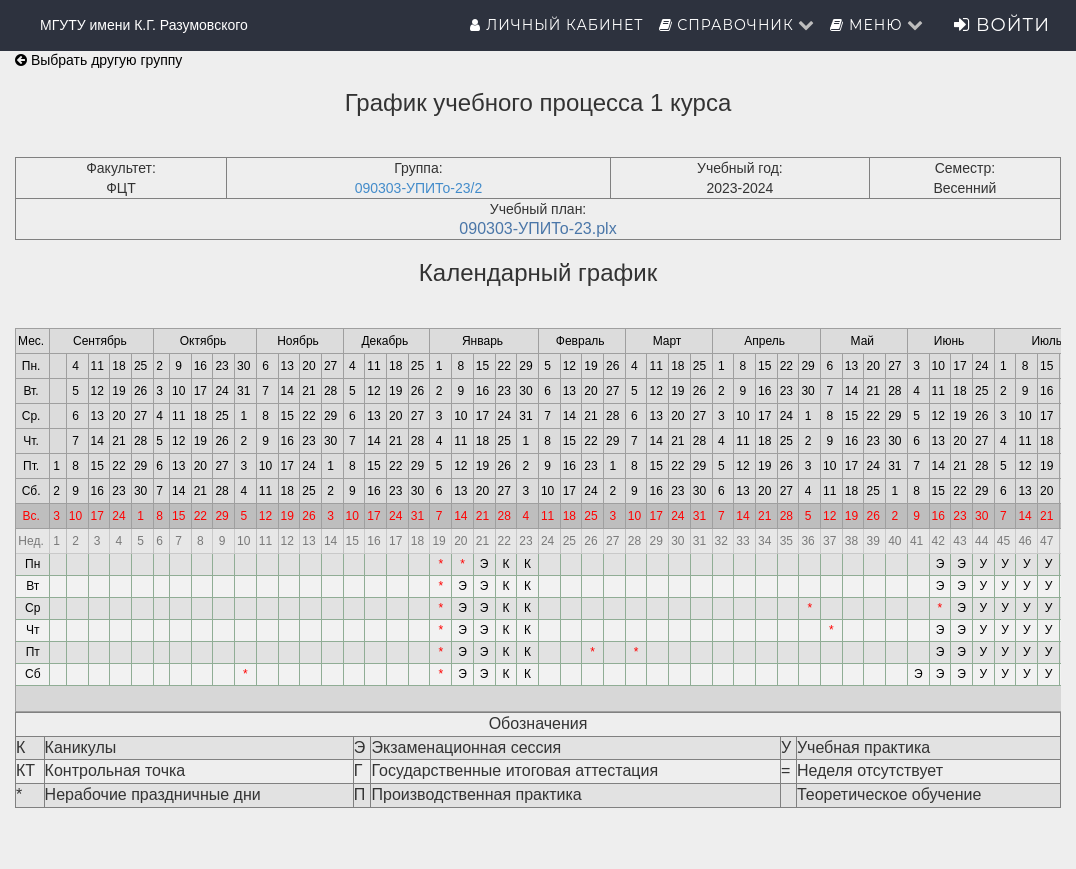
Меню (877, 25)
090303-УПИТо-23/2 (419, 188)
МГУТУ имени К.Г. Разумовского (144, 25)
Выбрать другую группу (98, 60)
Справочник (737, 25)
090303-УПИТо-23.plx (537, 228)
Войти (1002, 25)
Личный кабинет (556, 25)
